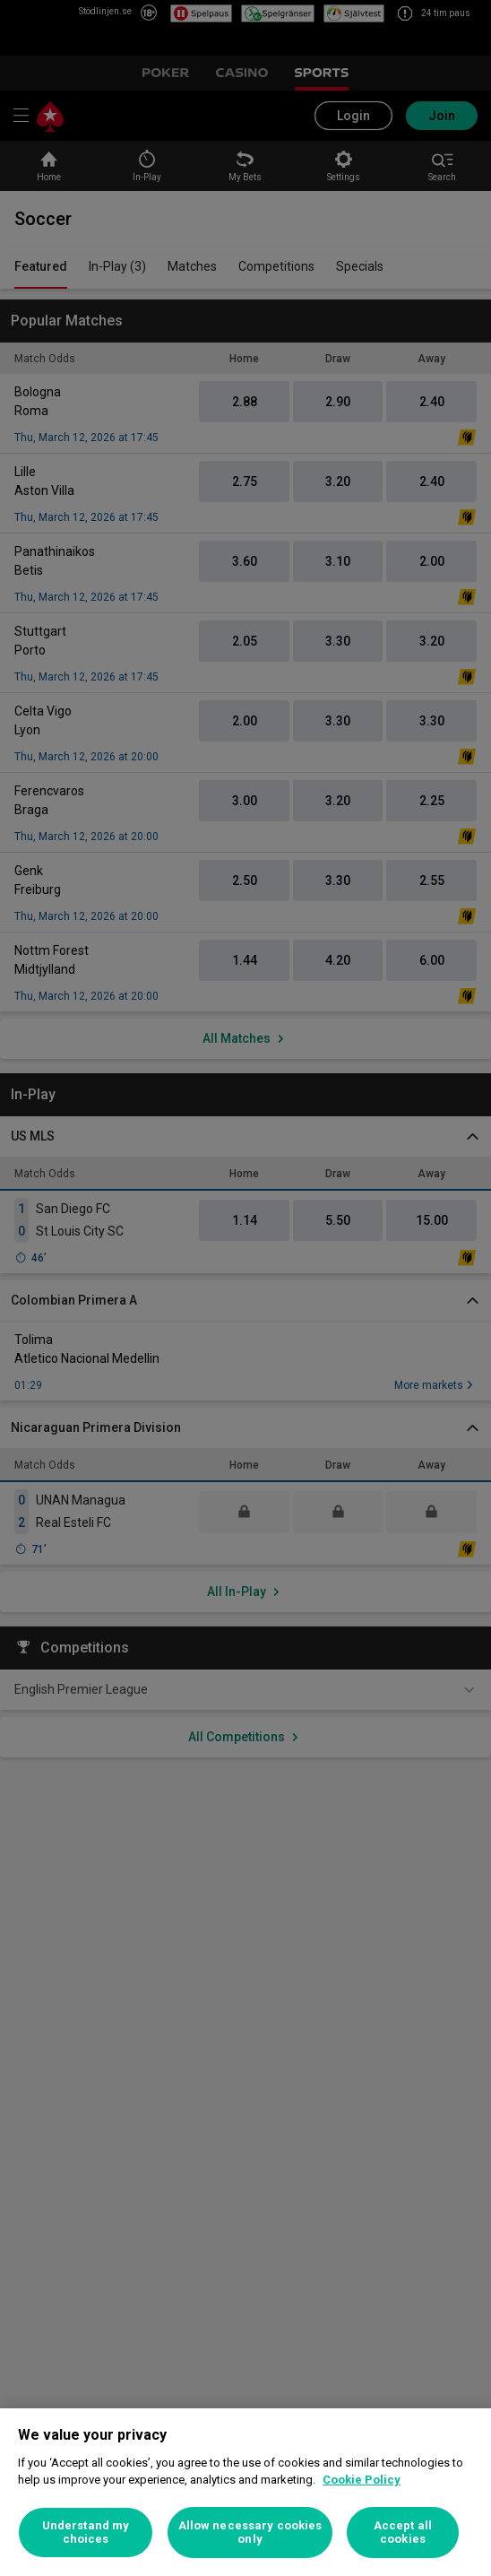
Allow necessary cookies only (250, 2532)
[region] (245, 2492)
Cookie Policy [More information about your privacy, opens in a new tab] (362, 2479)
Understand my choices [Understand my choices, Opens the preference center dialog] (86, 2532)
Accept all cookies (403, 2532)
